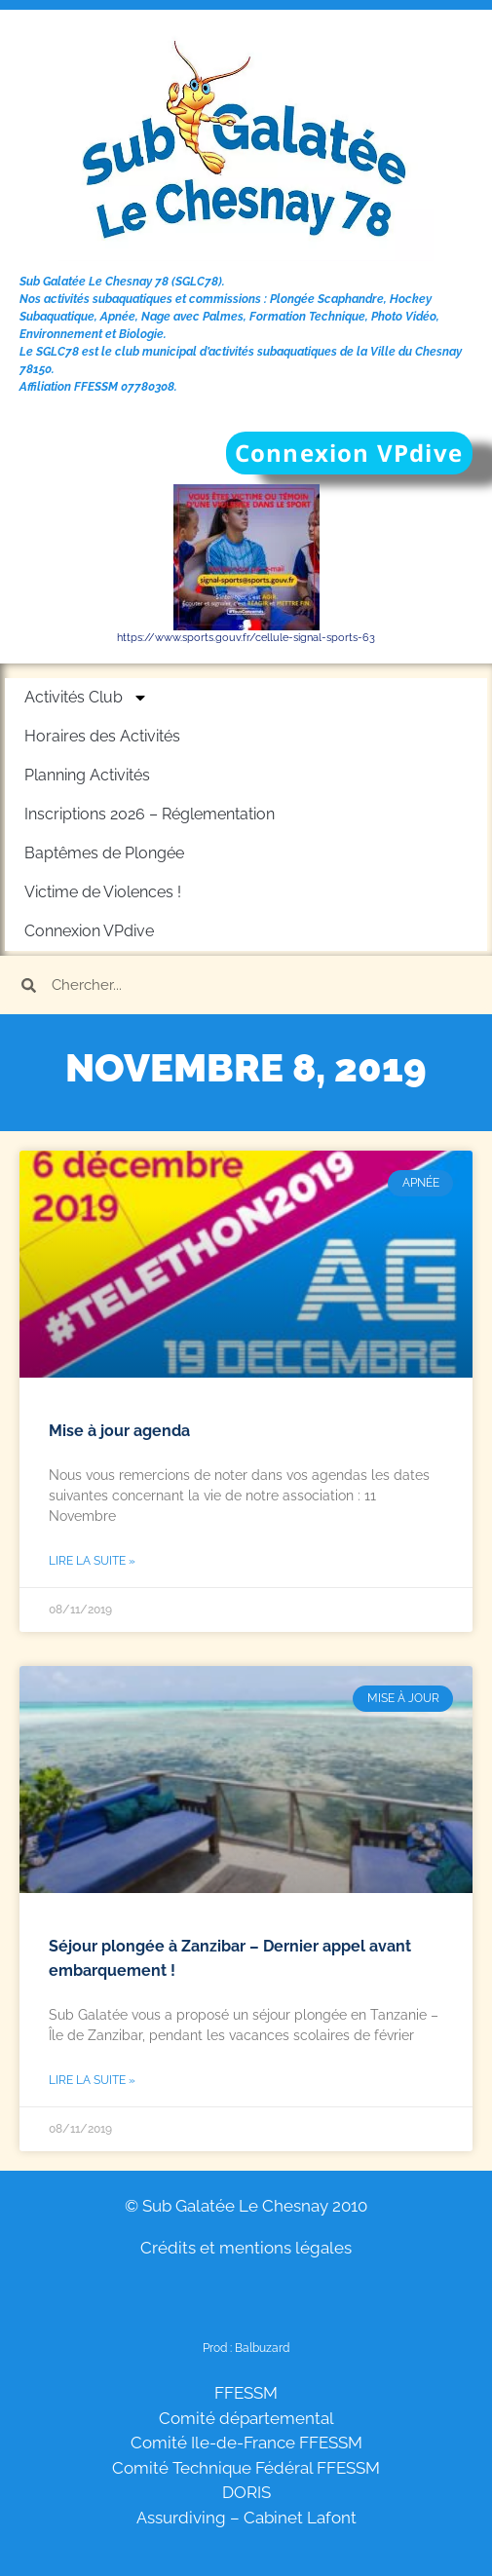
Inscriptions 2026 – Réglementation (149, 814)
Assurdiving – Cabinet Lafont (246, 2517)
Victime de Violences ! (102, 892)
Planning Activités (87, 775)
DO (234, 2492)
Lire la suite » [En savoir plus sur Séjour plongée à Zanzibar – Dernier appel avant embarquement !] (92, 2080)
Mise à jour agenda (119, 1430)
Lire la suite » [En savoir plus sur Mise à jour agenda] (92, 1561)
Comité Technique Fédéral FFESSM (246, 2468)
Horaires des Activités (102, 736)
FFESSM (246, 2393)
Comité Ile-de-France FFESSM (246, 2442)
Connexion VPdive (89, 931)
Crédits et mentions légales (246, 2247)
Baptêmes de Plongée (104, 853)
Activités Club (86, 697)
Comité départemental (246, 2418)
